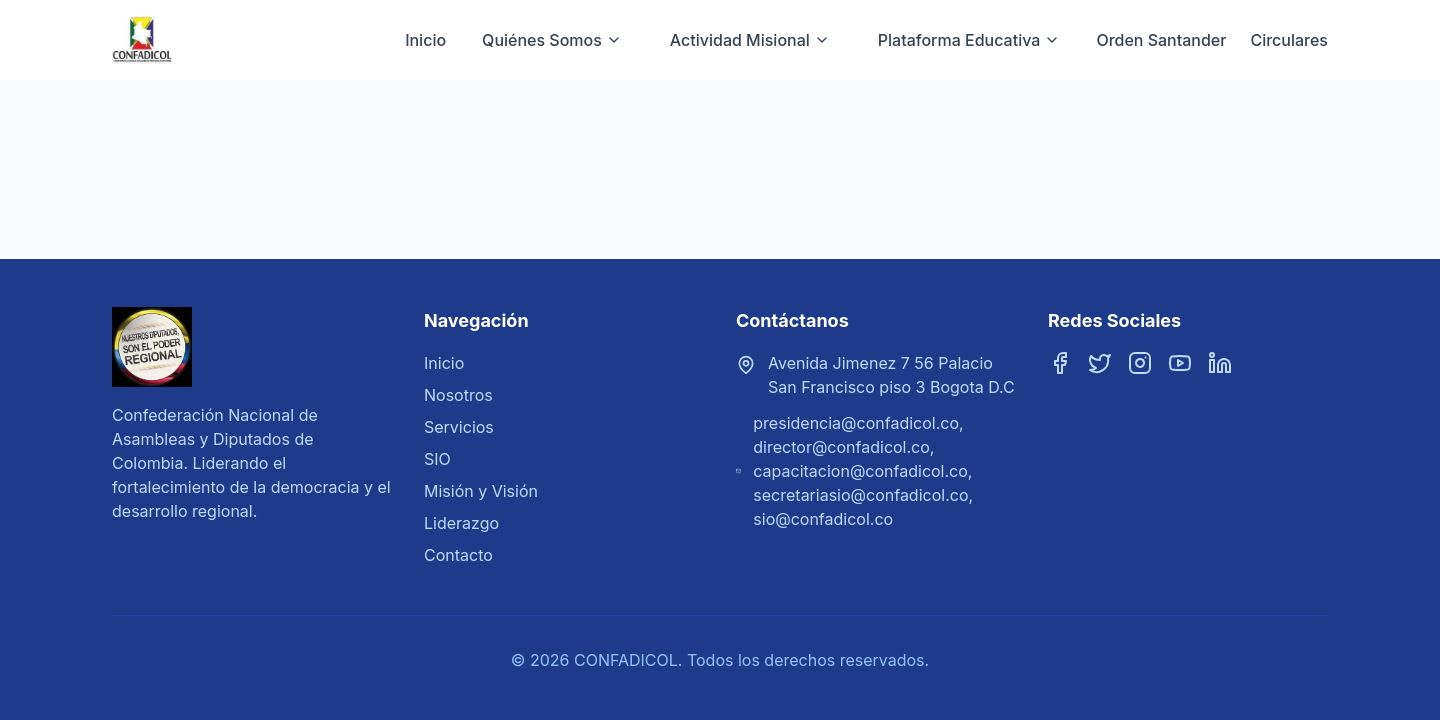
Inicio (425, 40)
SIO (437, 459)
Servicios (459, 427)
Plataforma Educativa (969, 40)
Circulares (1289, 40)
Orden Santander (1161, 40)
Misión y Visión (481, 491)
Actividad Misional (750, 40)
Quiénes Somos (552, 40)
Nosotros (458, 395)
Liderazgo (461, 523)
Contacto (458, 555)
